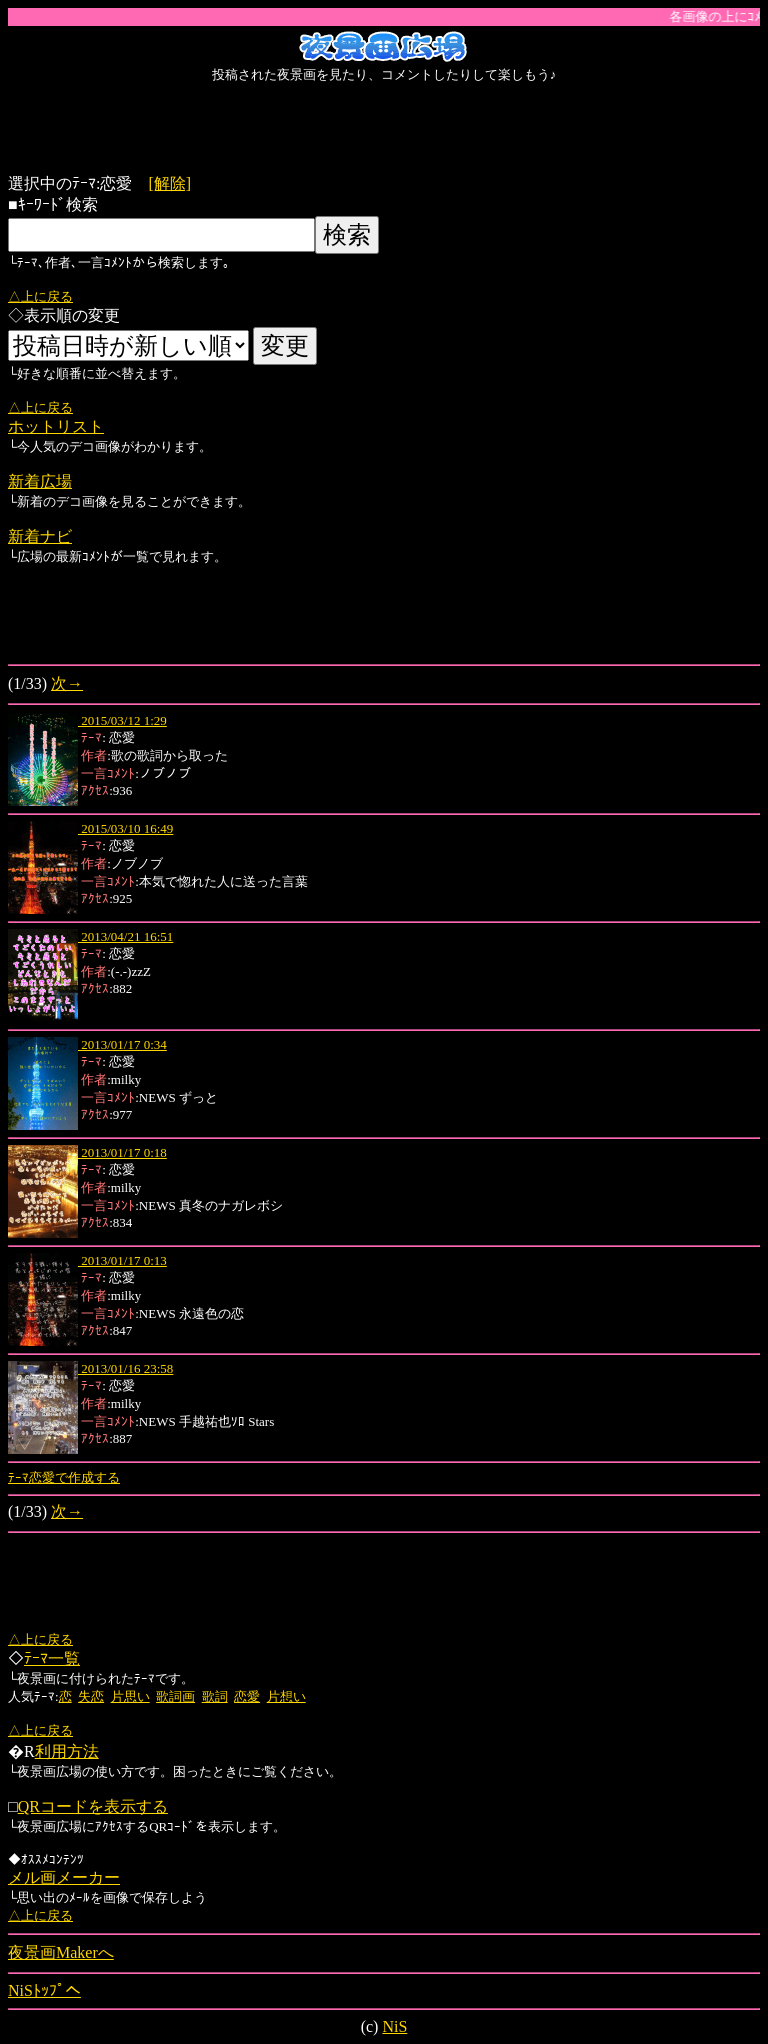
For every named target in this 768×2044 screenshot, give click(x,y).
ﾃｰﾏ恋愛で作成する (64, 1477)
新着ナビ (40, 536)
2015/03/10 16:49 (125, 828)
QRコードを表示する (93, 1806)
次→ (67, 683)
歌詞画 (175, 1696)
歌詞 (215, 1696)
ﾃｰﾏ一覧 (52, 1658)
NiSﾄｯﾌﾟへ (44, 1990)
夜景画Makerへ (61, 1952)
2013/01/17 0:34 (122, 1044)
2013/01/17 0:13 (122, 1260)
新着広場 (40, 481)
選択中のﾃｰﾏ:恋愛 (78, 183)
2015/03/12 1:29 (122, 720)
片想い (286, 1696)
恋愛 (247, 1696)
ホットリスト (56, 426)
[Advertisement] (384, 129)
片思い (130, 1696)
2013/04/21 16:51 (125, 936)
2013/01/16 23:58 (125, 1368)
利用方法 (67, 1751)
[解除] (169, 183)
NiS (394, 2026)
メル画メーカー (64, 1877)
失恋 (91, 1696)
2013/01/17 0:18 (122, 1152)
